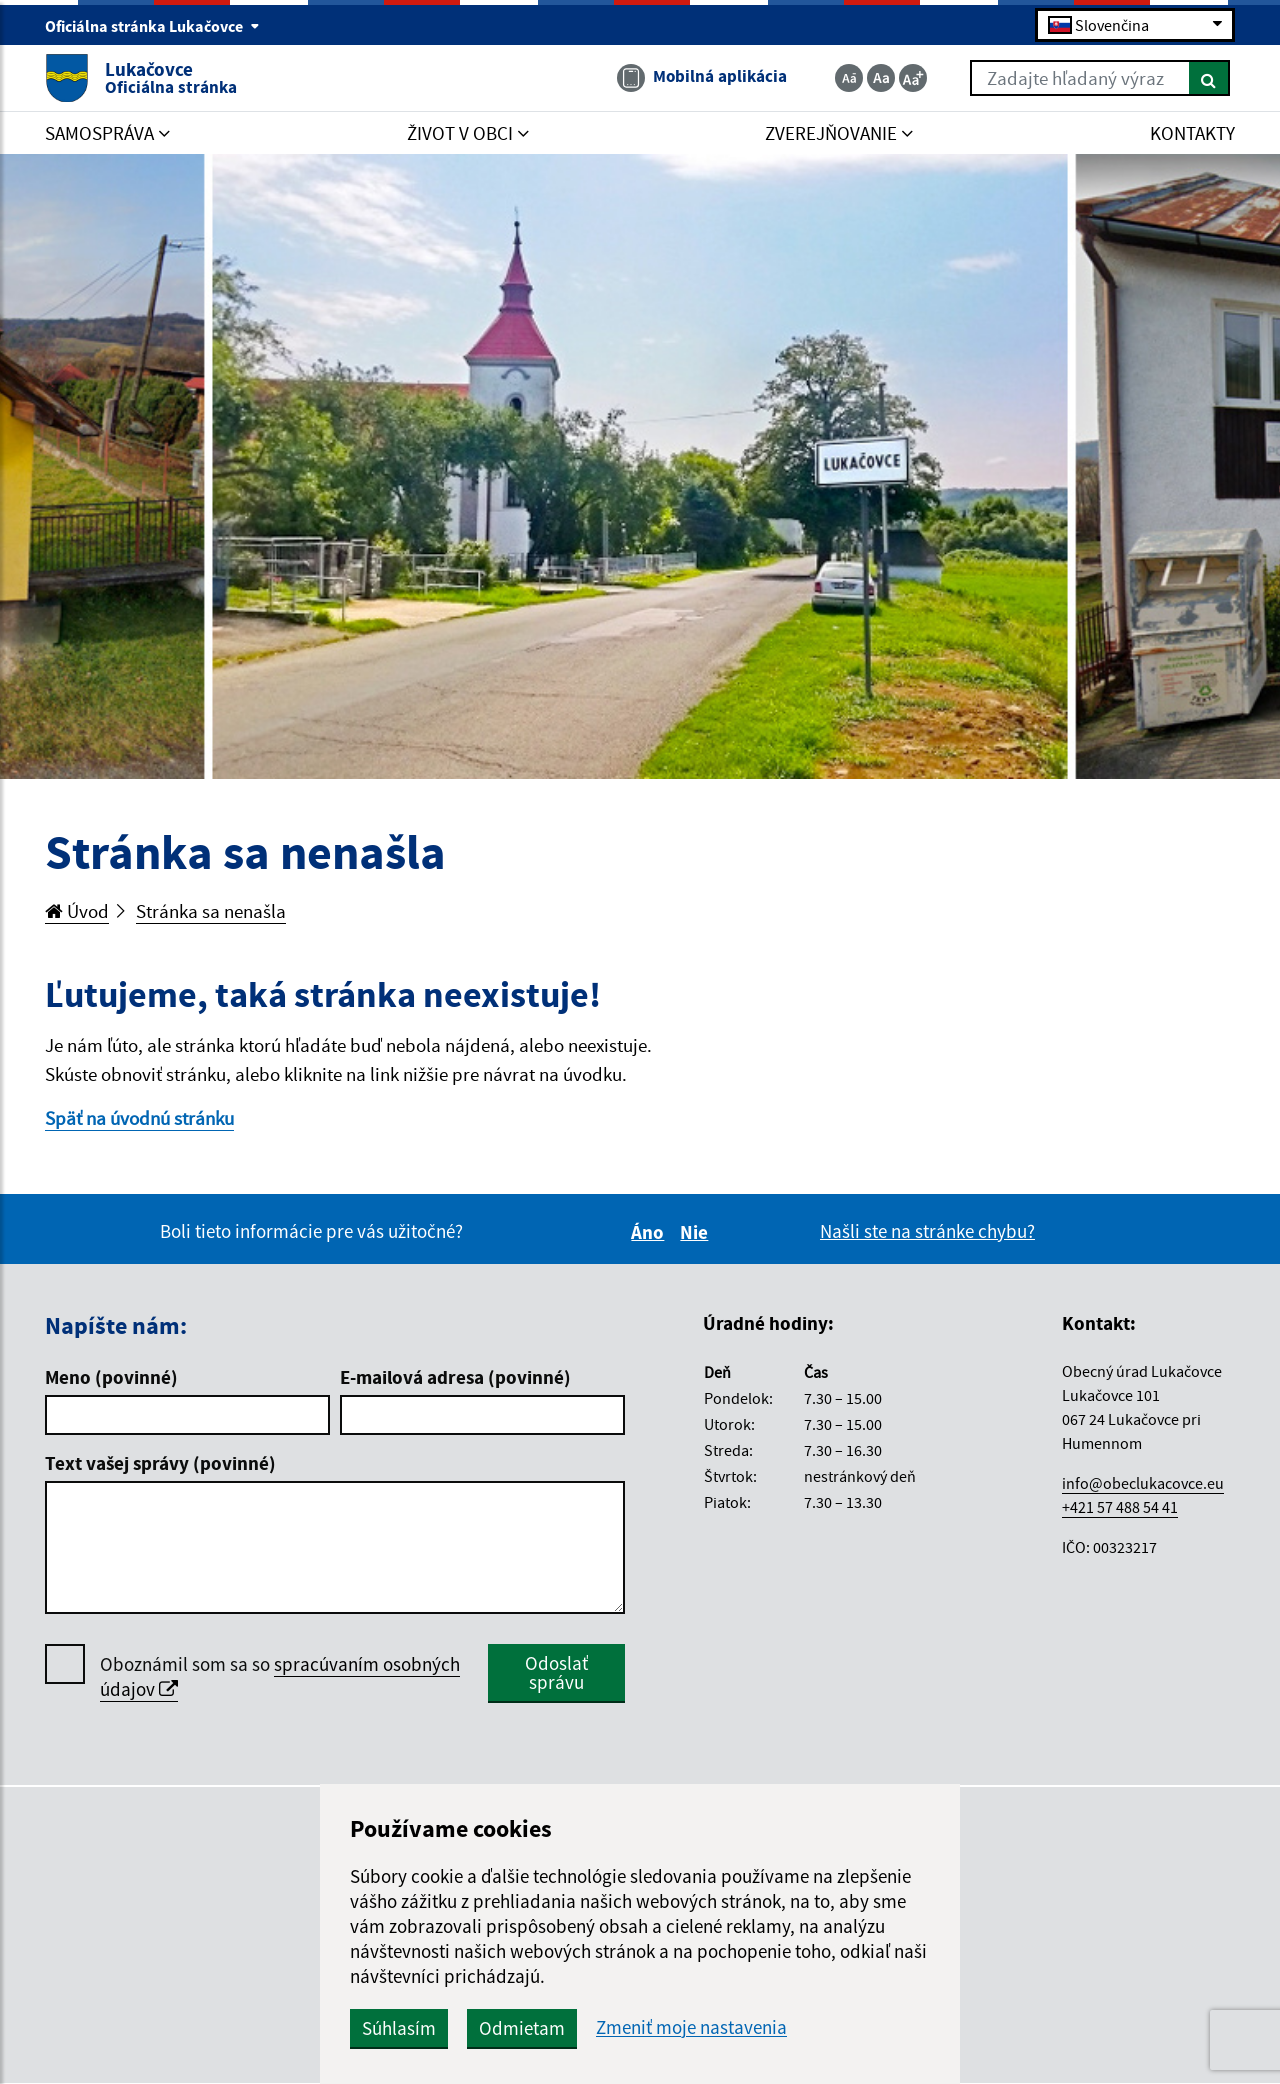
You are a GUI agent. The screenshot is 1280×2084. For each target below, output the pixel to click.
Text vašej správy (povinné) (160, 1463)
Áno (650, 1232)
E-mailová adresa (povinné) (455, 1377)
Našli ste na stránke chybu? (927, 1231)
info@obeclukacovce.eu (1143, 1483)
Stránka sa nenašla (211, 911)
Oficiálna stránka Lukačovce (152, 26)
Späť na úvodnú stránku (139, 1118)
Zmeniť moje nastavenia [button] (691, 2027)
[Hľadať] (1209, 78)
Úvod (77, 911)
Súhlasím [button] (399, 2028)
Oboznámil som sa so (280, 1677)
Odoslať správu (556, 1672)
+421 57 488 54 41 (1120, 1507)
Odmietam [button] (522, 2028)
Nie (697, 1232)
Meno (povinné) (111, 1377)
